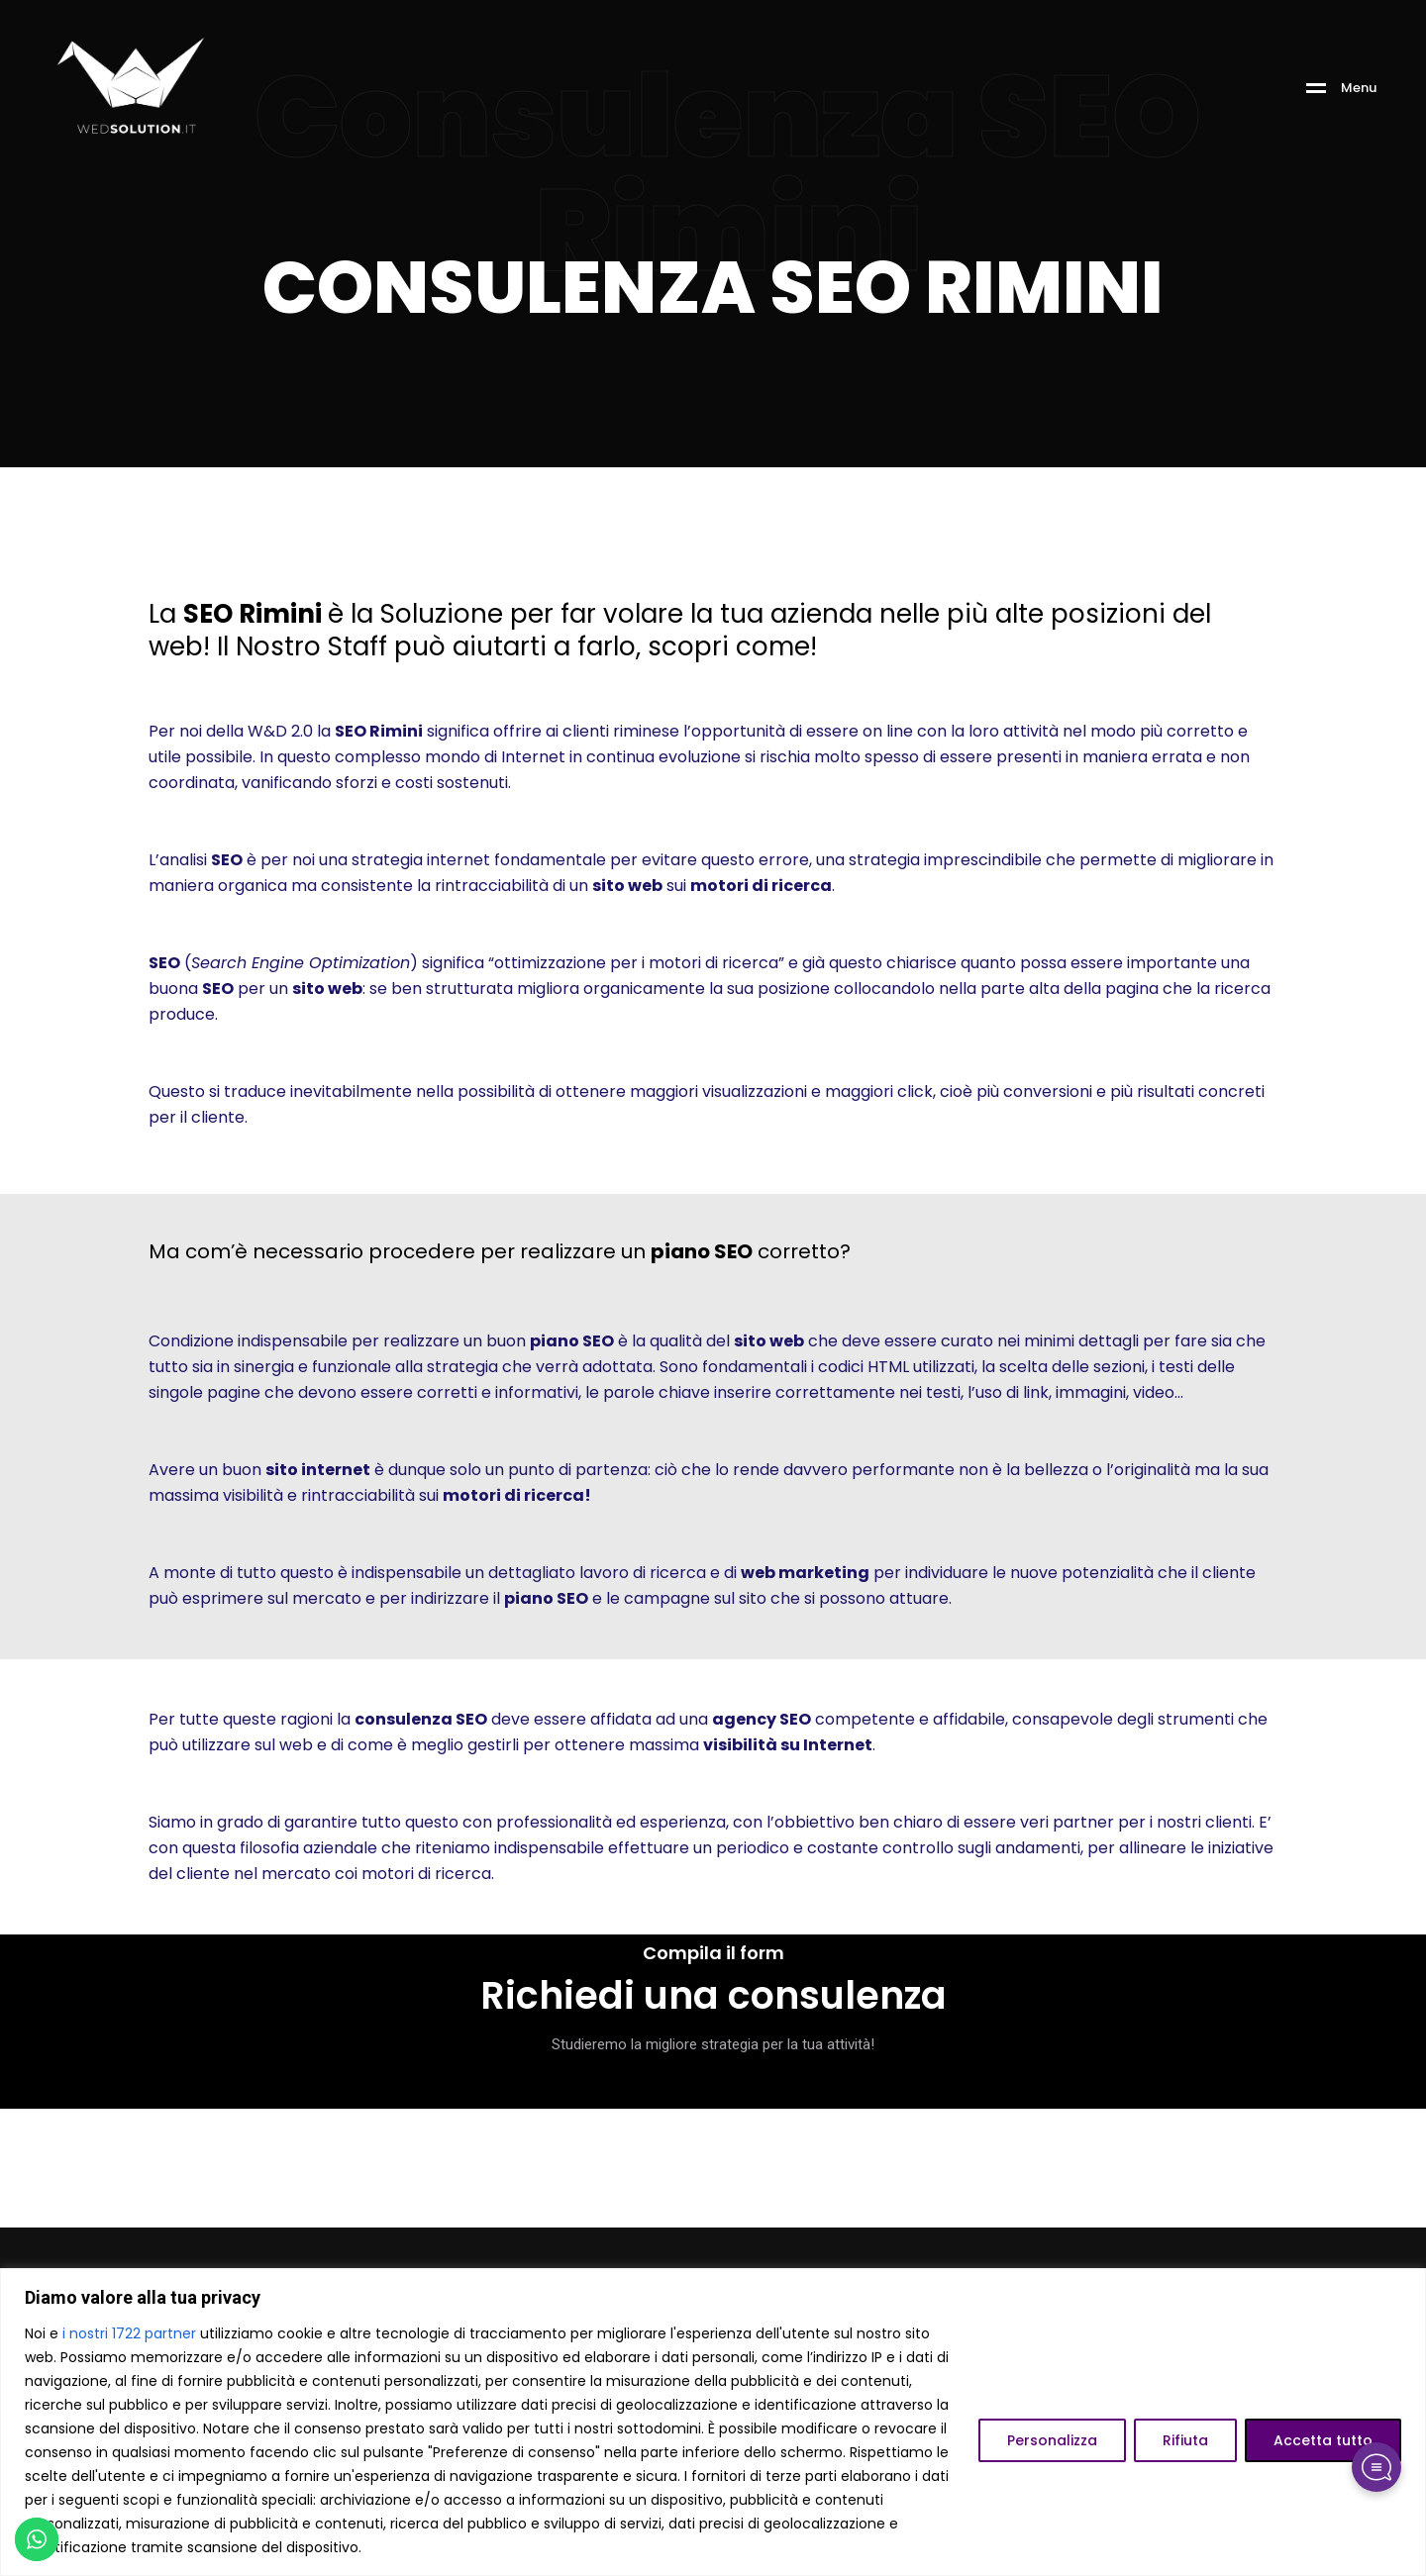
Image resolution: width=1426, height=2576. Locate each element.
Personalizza (1052, 2440)
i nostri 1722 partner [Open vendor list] (129, 2333)
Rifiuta (1185, 2440)
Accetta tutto (1323, 2440)
